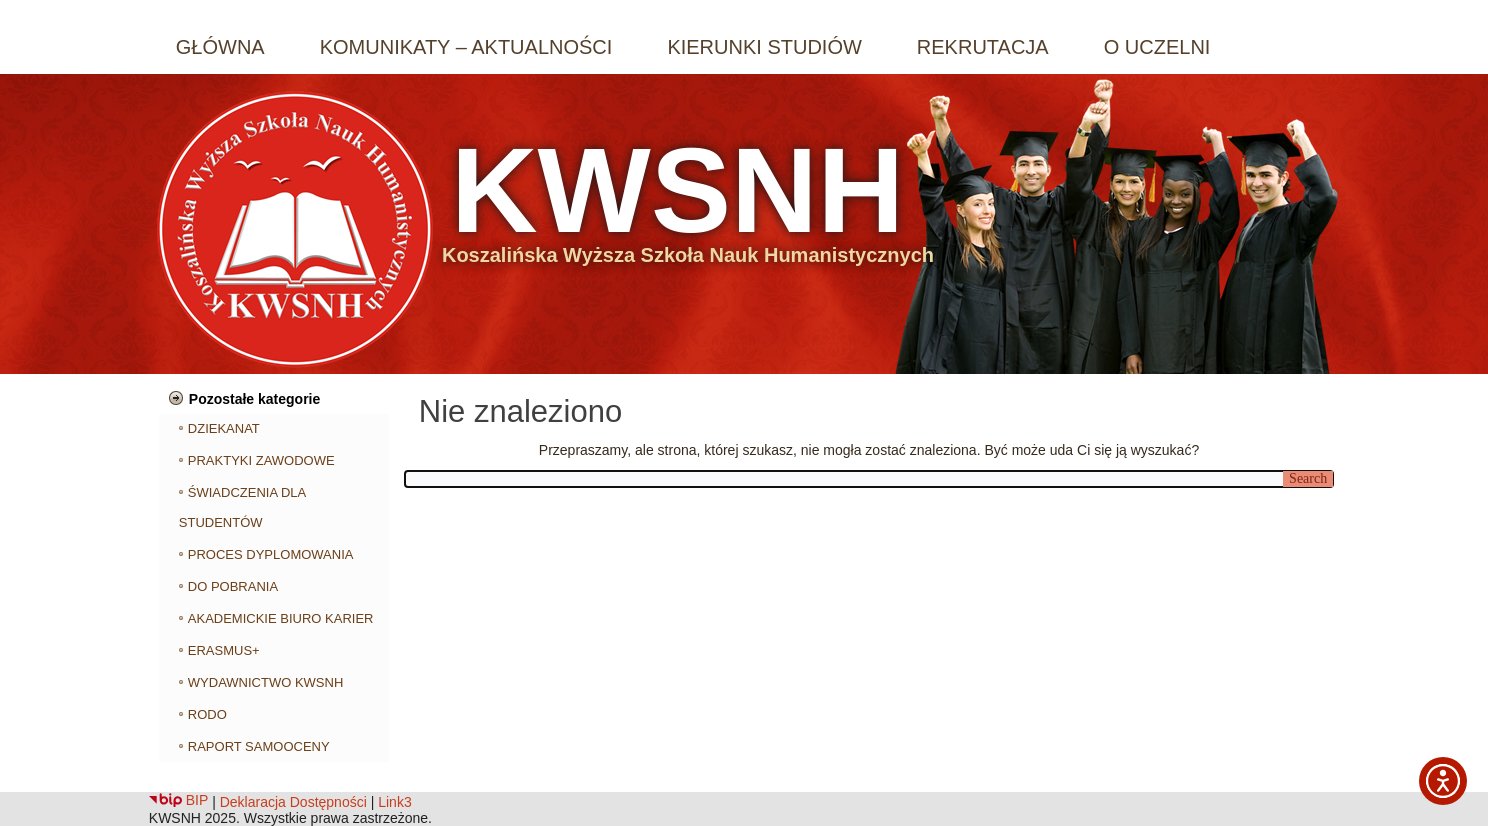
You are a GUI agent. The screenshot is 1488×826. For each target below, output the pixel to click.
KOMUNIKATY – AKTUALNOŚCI (466, 47)
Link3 (394, 802)
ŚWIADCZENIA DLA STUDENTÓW (242, 507)
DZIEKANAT (224, 428)
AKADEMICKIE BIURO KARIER (281, 618)
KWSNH (677, 190)
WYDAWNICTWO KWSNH (266, 682)
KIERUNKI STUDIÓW (764, 47)
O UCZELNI (1157, 47)
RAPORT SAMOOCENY (259, 746)
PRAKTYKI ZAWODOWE (261, 460)
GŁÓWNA (220, 47)
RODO (207, 714)
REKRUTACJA (983, 47)
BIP (178, 800)
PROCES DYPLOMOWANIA (271, 554)
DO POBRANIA (233, 586)
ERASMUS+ (224, 650)
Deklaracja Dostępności (293, 802)
